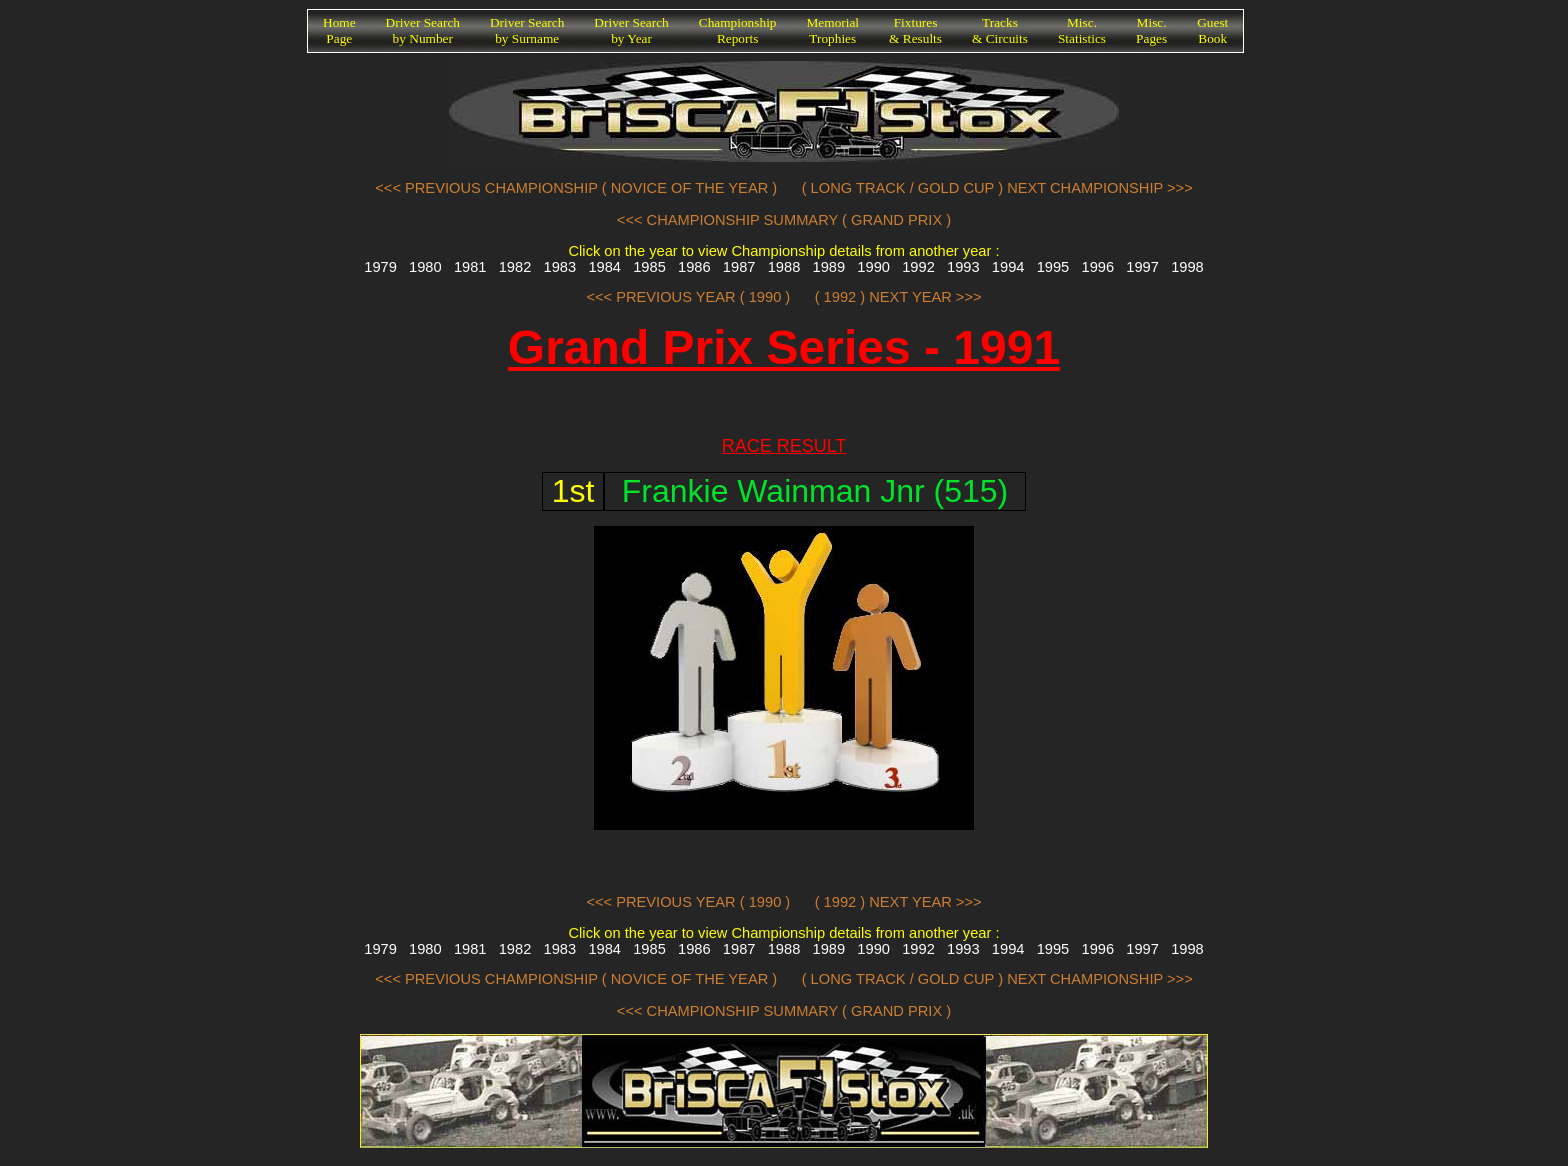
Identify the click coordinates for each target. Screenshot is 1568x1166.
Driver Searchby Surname (527, 30)
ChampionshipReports (738, 30)
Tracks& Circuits (1000, 30)
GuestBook (1212, 30)
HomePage (339, 30)
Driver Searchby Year (631, 30)
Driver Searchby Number (423, 30)
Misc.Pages (1151, 30)
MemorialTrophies (833, 30)
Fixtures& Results (915, 30)
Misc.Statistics (1082, 30)
